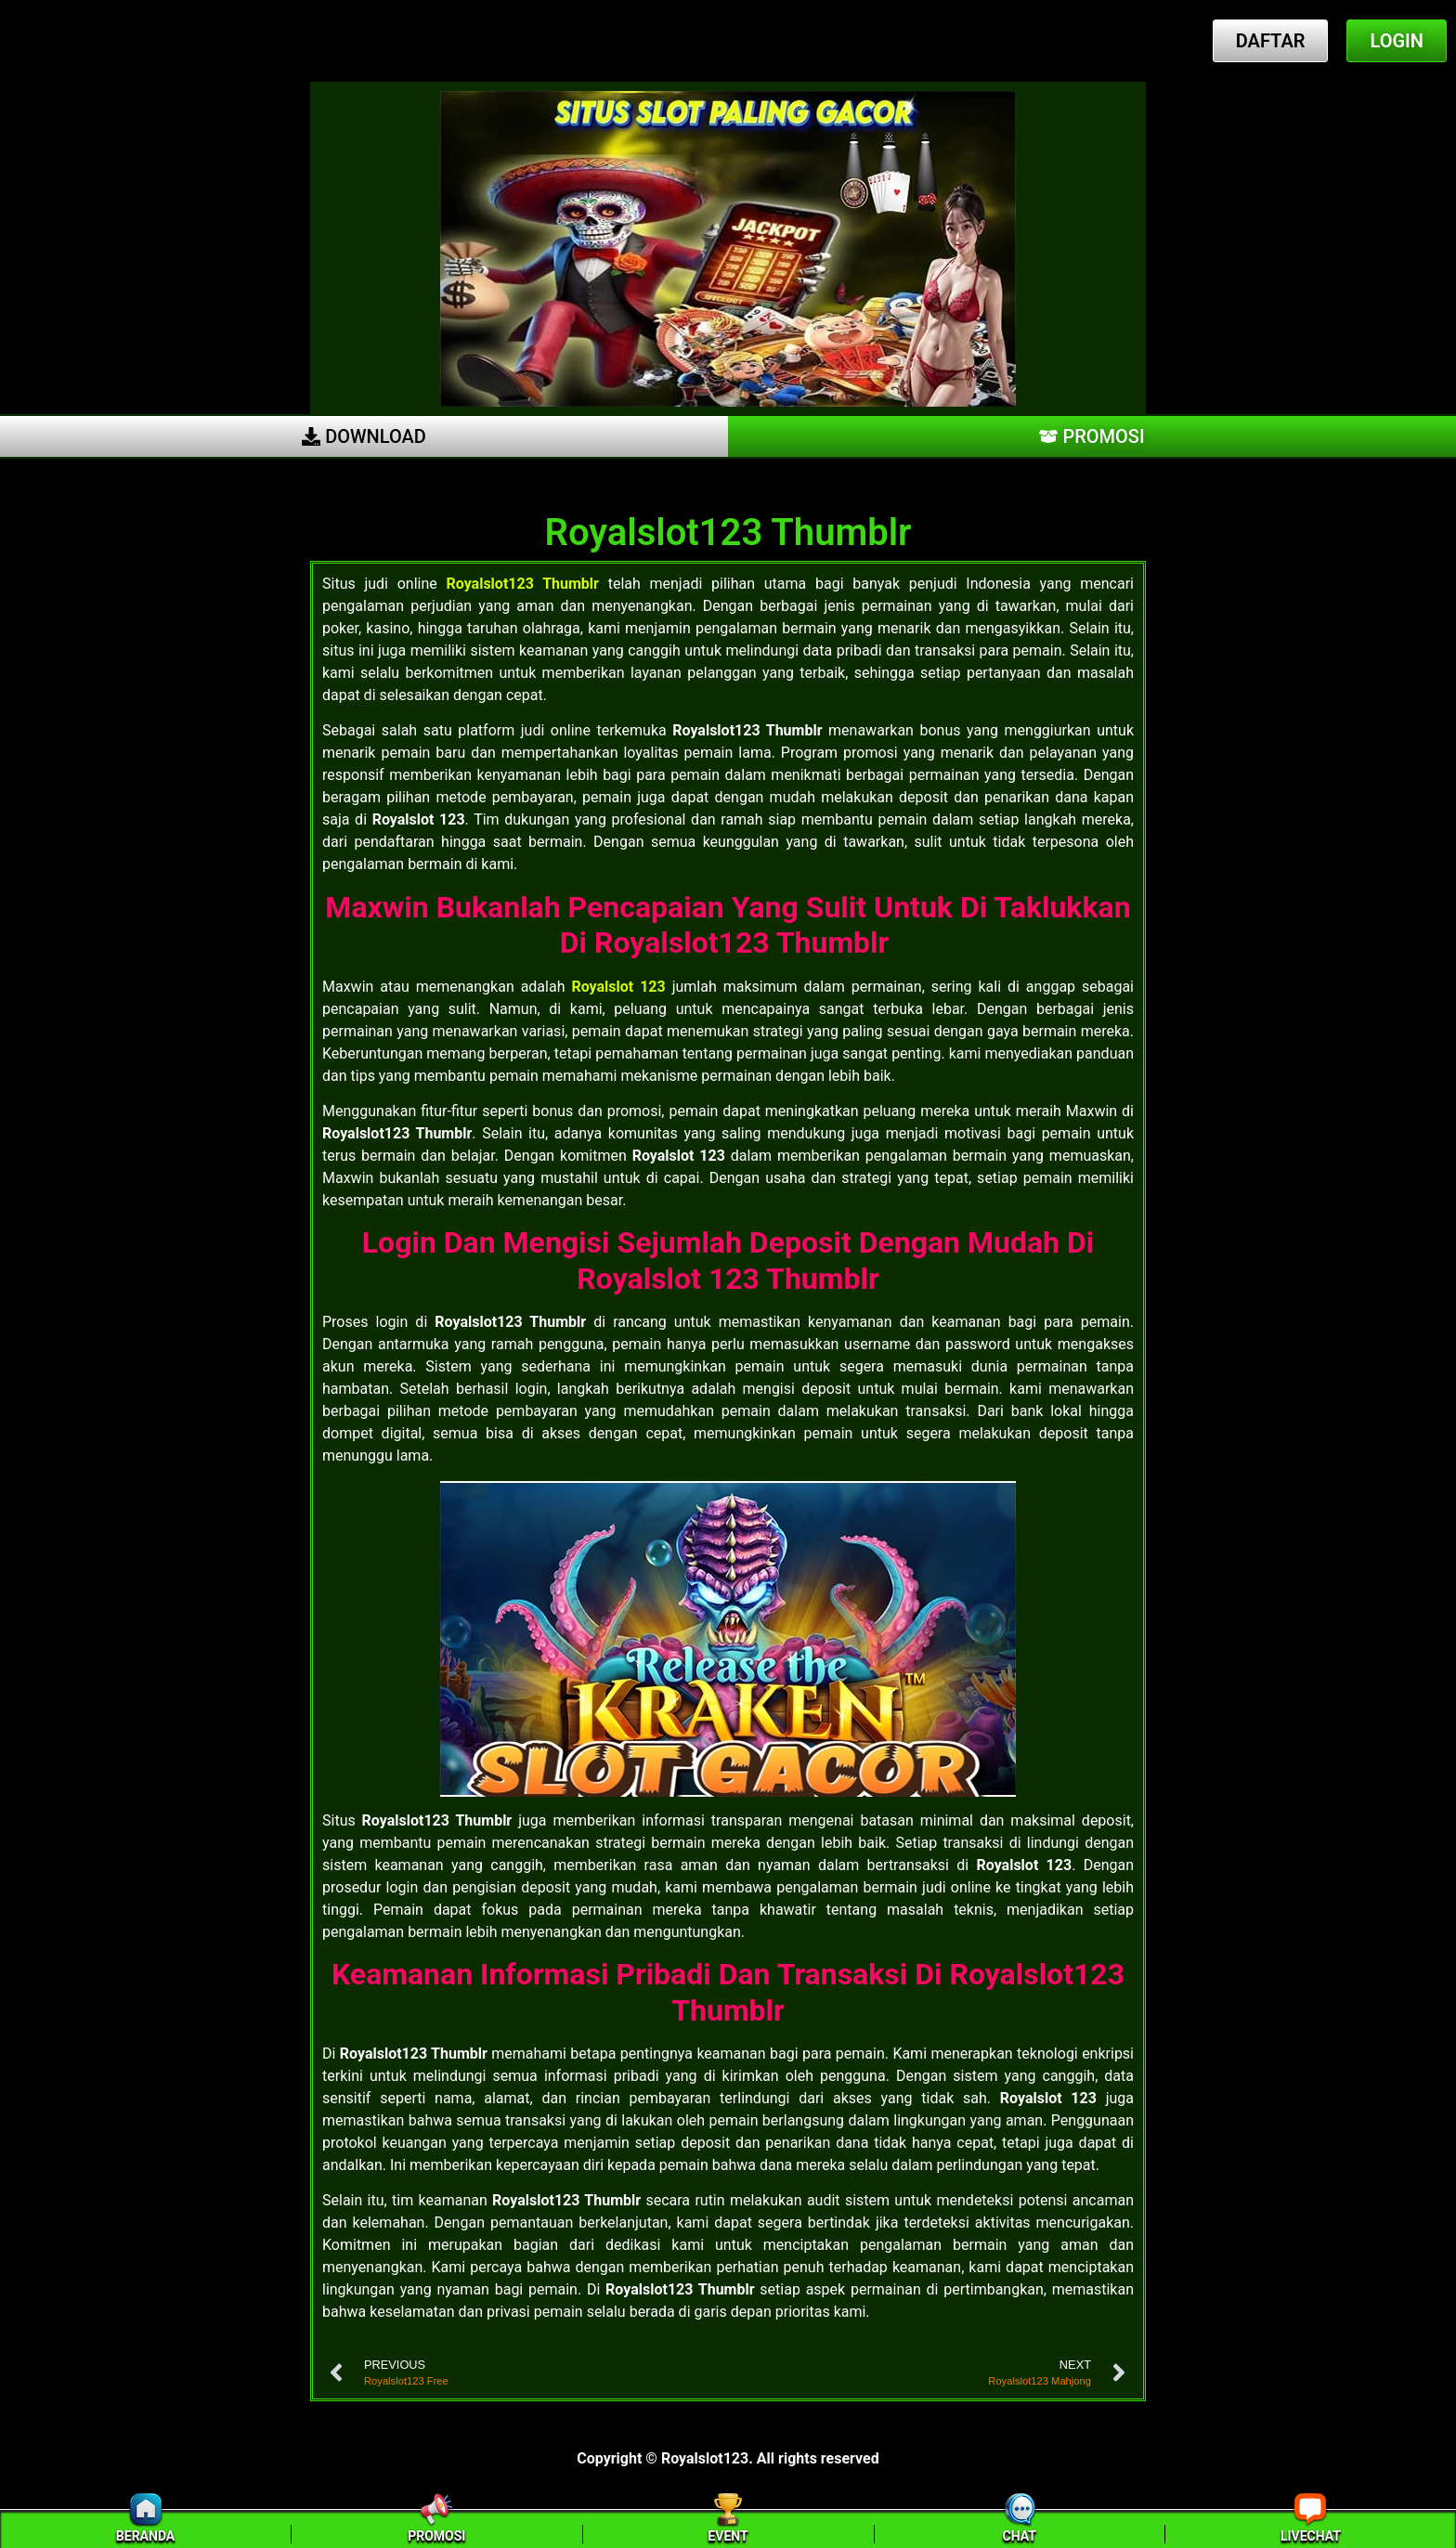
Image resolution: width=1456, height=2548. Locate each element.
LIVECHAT (1310, 2535)
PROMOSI (436, 2535)
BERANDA (145, 2535)
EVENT (728, 2535)
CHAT (1019, 2535)
